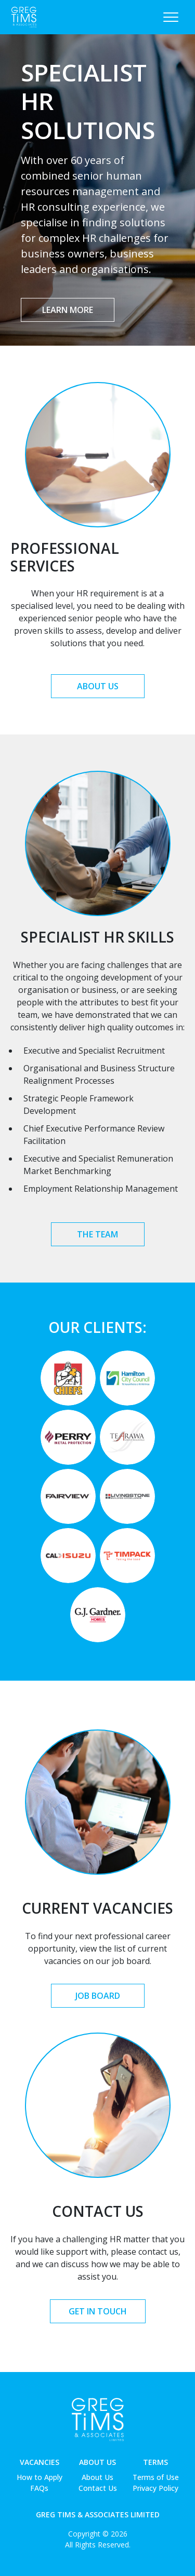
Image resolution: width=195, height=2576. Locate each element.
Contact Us (98, 2488)
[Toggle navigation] (171, 17)
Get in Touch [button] (98, 2311)
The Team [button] (97, 1234)
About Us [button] (98, 686)
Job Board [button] (97, 1995)
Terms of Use (156, 2477)
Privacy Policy (155, 2488)
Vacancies (39, 2462)
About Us (97, 2462)
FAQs (39, 2488)
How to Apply (39, 2477)
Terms (155, 2462)
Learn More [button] (67, 310)
